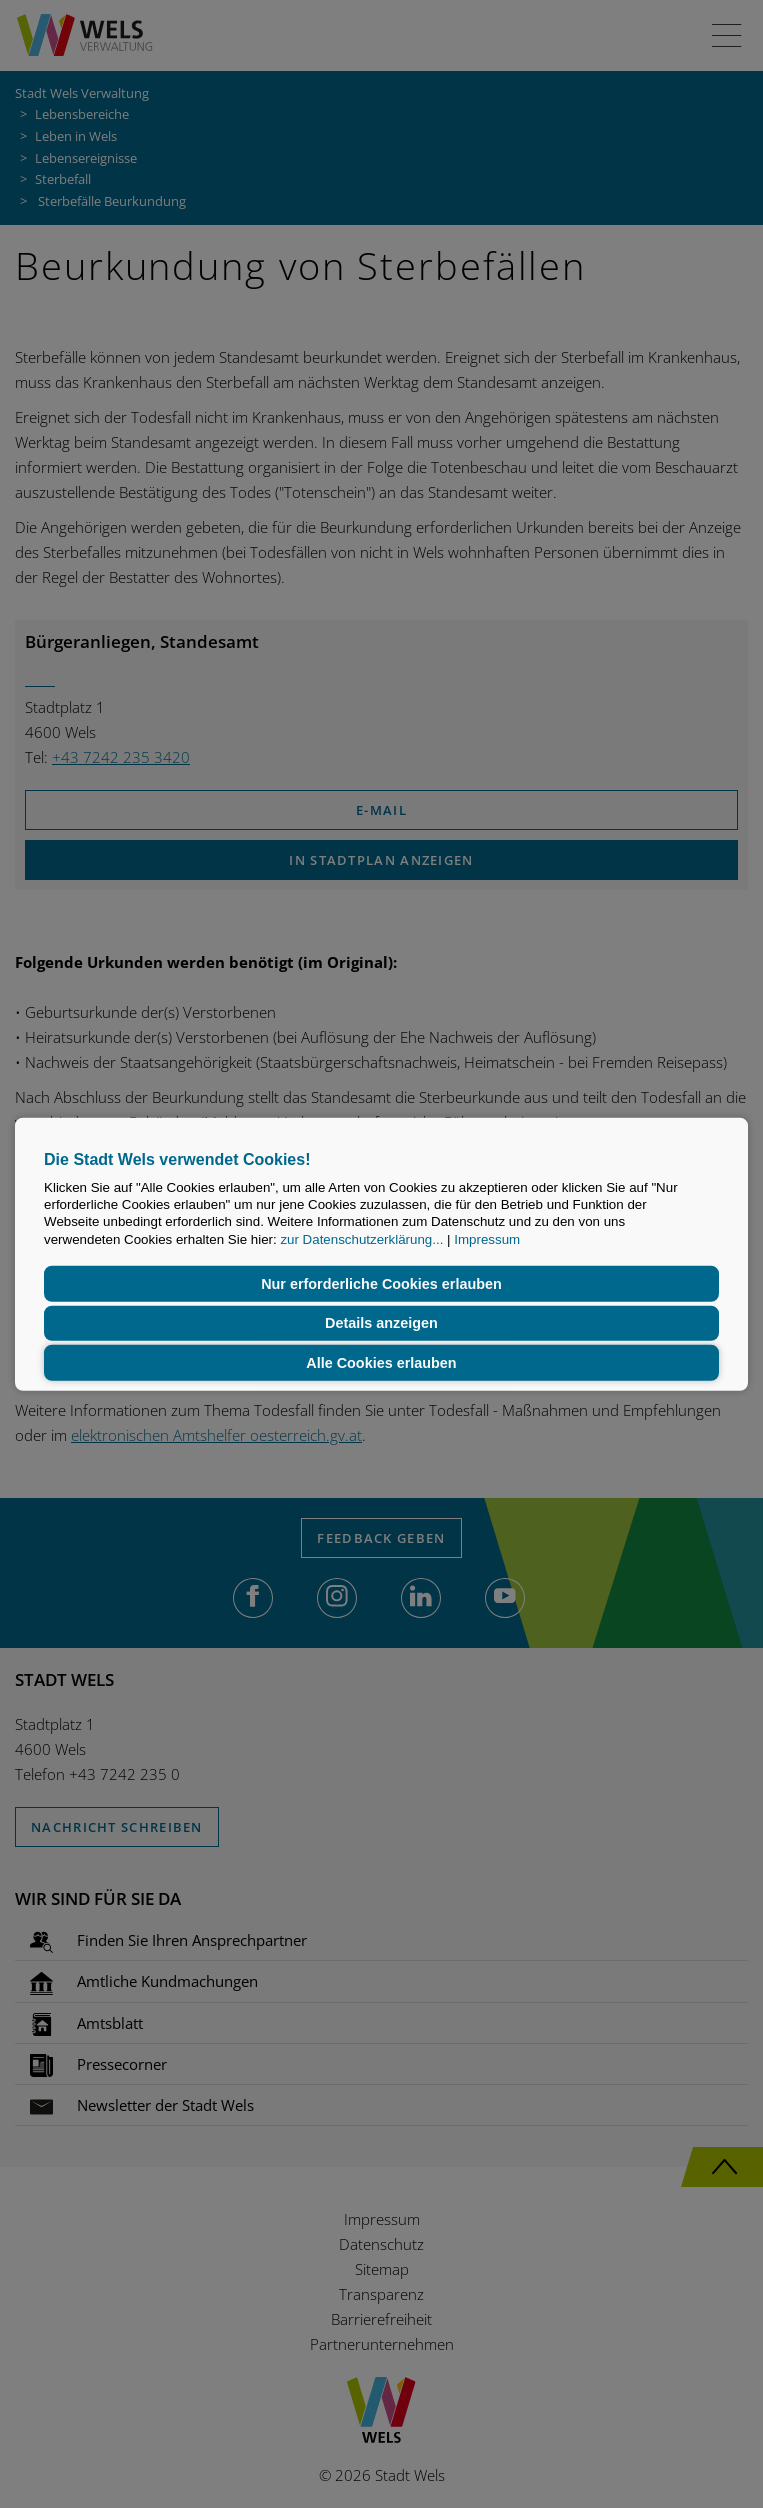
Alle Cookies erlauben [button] (381, 1363)
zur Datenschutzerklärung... (361, 1238)
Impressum (487, 1238)
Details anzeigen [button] (381, 1323)
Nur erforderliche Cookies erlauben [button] (381, 1284)
